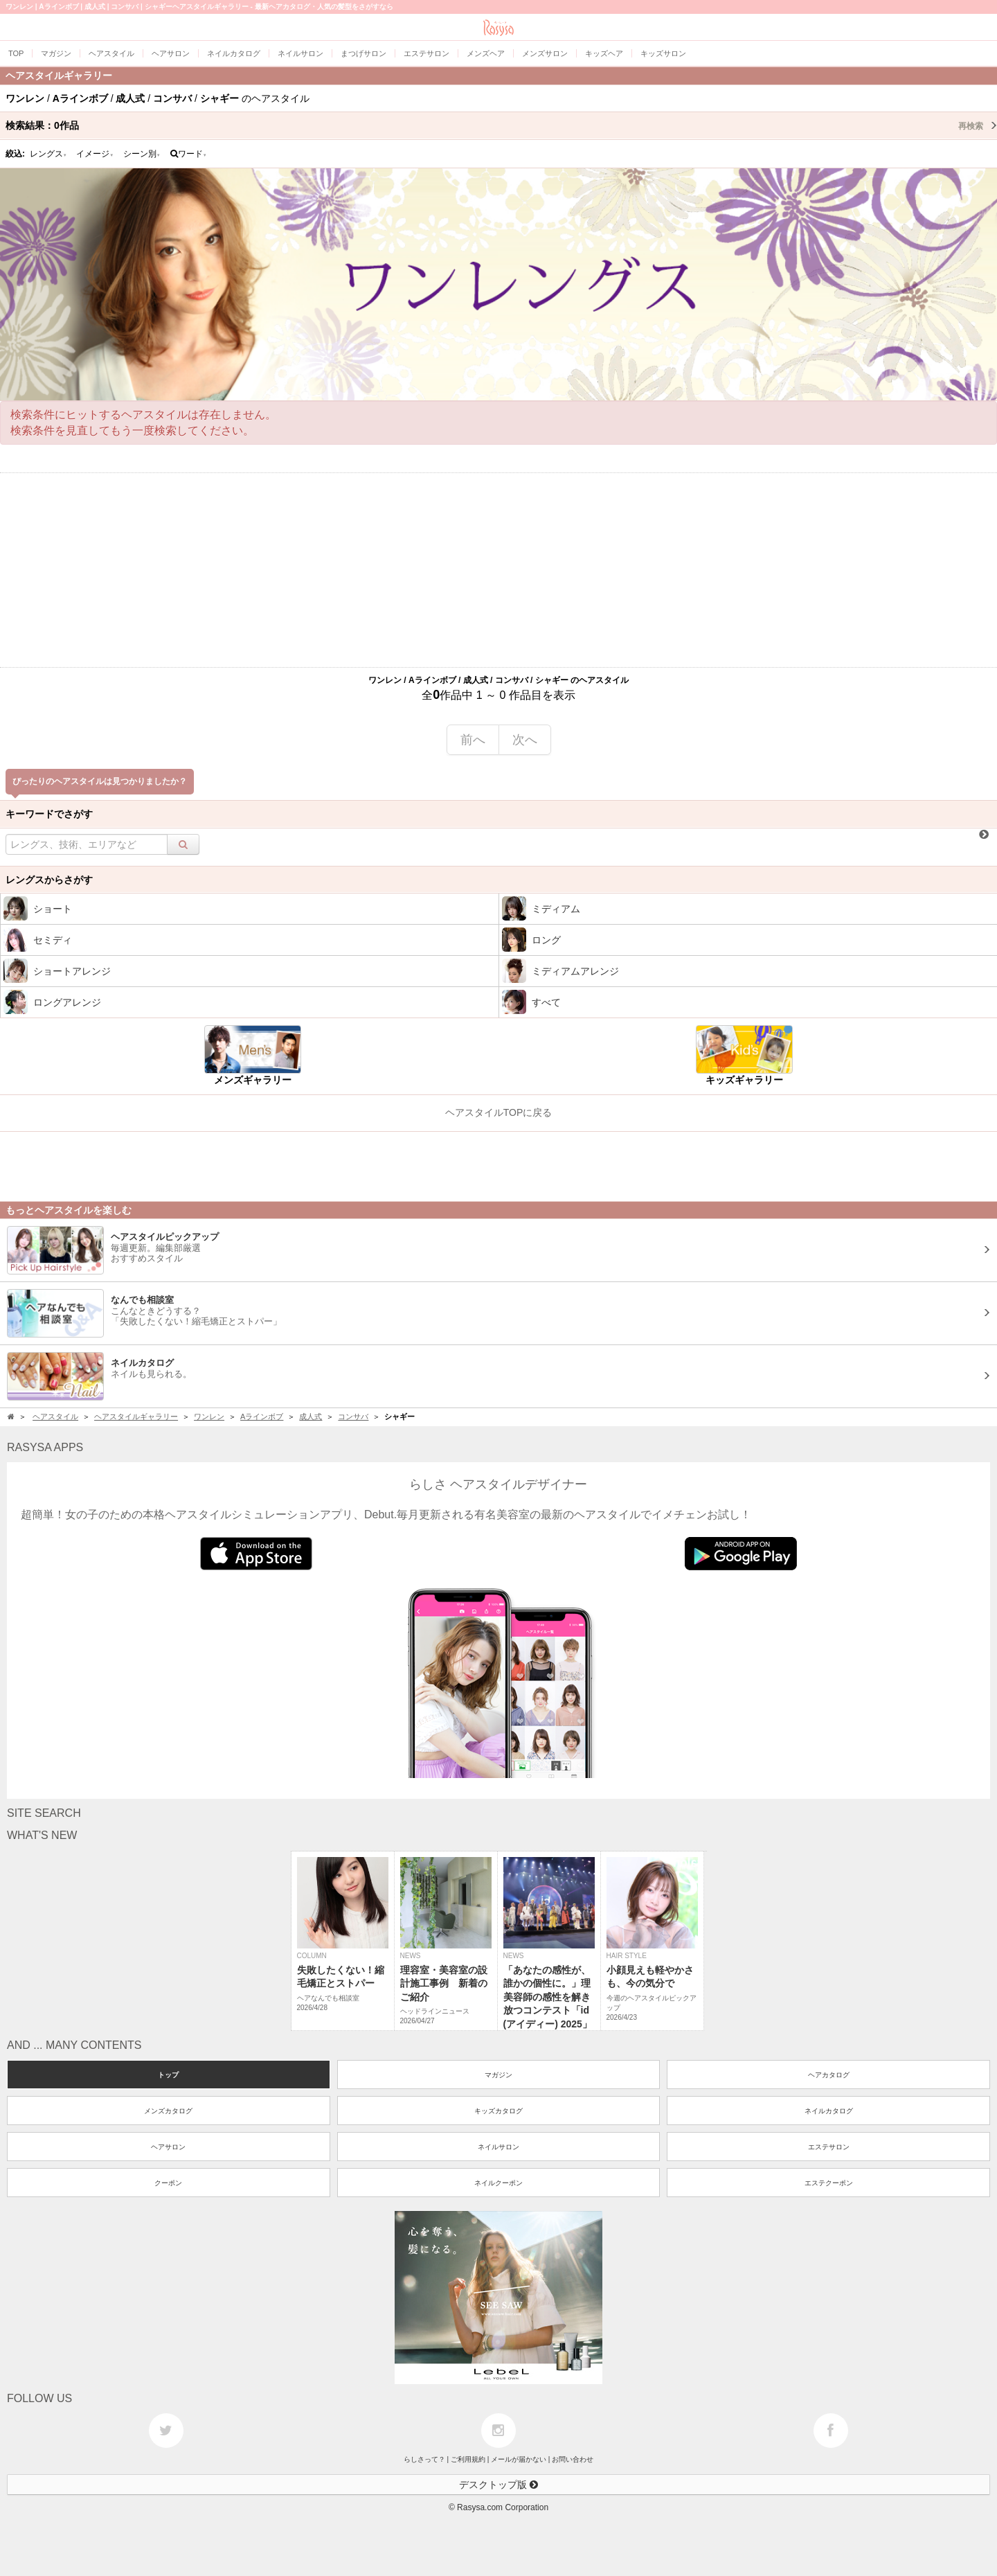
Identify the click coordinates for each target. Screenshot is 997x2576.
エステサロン (829, 2147)
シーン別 (142, 154)
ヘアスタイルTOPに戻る (499, 1112)
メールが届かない (518, 2459)
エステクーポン (829, 2183)
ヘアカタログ (829, 2075)
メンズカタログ (168, 2111)
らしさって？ (424, 2459)
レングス (48, 154)
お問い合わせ (572, 2459)
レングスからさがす (49, 879)
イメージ (95, 154)
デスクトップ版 (498, 2484)
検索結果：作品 (501, 125)
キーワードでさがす (49, 813)
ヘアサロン (168, 2147)
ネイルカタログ (829, 2111)
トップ (168, 2075)
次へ (524, 740)
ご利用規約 (468, 2459)
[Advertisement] (498, 570)
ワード (188, 154)
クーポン (168, 2183)
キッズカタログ (498, 2111)
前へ (472, 740)
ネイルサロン (498, 2147)
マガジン (498, 2075)
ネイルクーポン (498, 2183)
